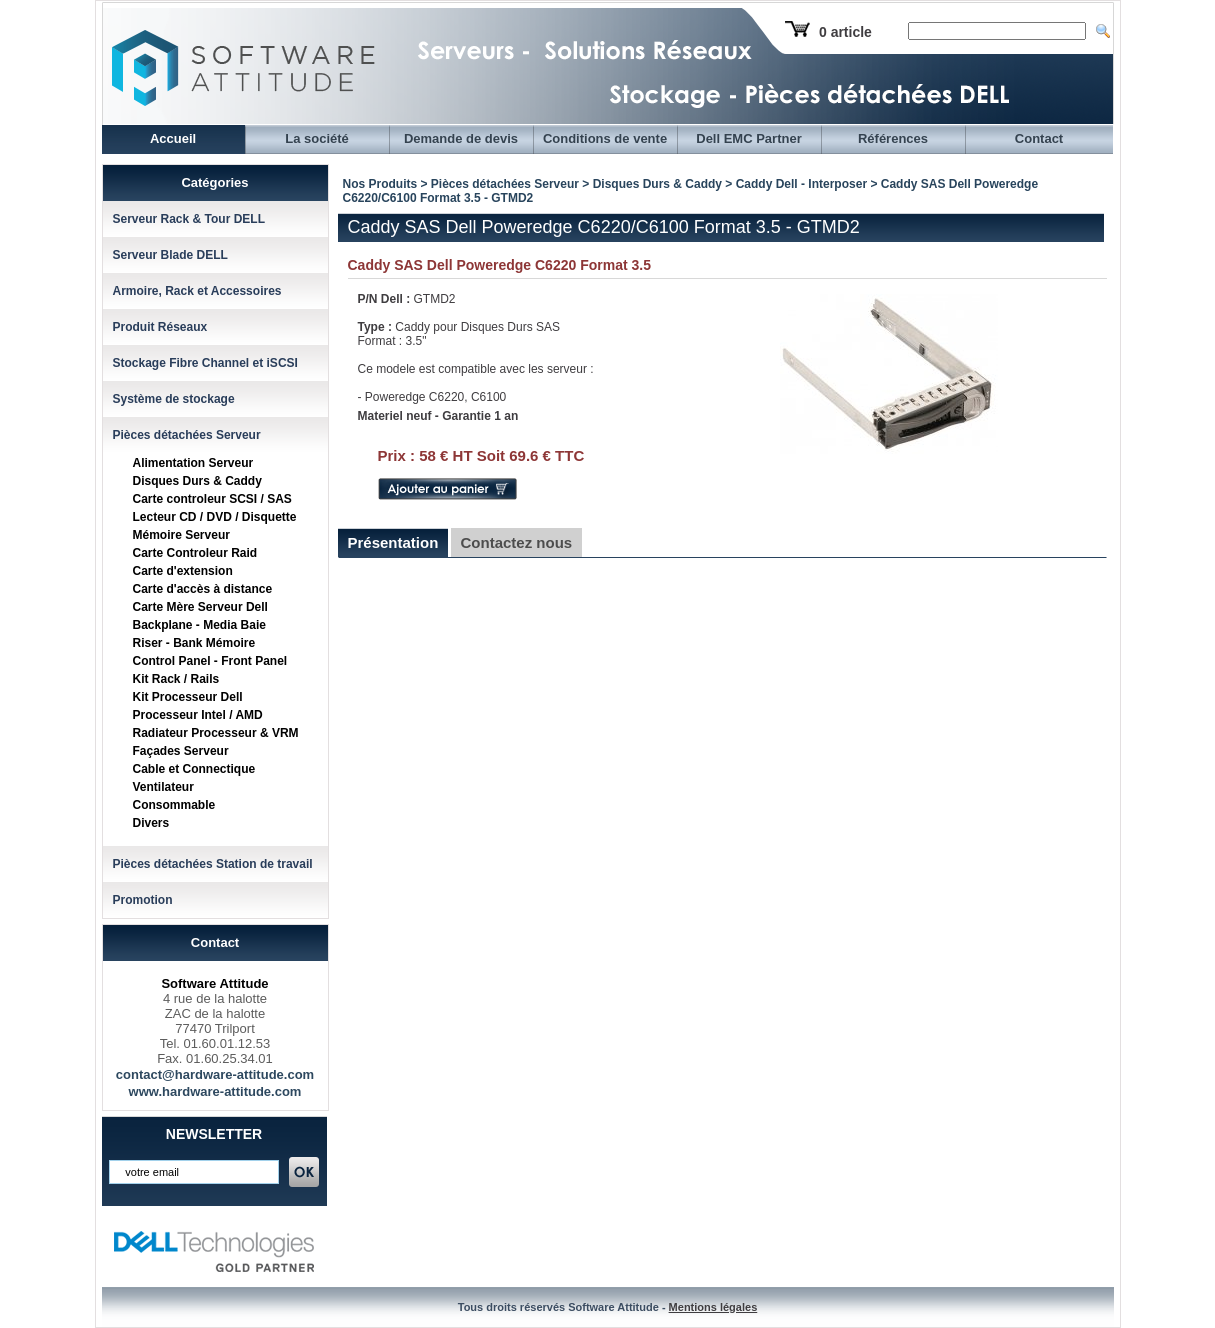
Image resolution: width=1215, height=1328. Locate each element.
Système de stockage (174, 399)
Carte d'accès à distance (203, 589)
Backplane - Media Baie (199, 625)
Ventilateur (163, 787)
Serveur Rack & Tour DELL (189, 219)
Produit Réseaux (160, 327)
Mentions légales (713, 1307)
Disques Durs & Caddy (197, 481)
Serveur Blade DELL (170, 255)
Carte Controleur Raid (195, 553)
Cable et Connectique (194, 769)
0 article (845, 32)
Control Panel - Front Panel (210, 661)
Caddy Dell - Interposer (801, 184)
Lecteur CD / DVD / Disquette (215, 517)
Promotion (143, 900)
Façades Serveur (181, 751)
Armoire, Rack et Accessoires (197, 291)
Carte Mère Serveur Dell (200, 607)
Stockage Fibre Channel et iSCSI (205, 363)
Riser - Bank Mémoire (194, 643)
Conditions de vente (605, 138)
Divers (151, 823)
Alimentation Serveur (193, 463)
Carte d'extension (183, 571)
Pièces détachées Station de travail (213, 864)
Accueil (173, 138)
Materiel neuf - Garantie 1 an (438, 416)
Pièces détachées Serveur (187, 435)
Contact (1039, 138)
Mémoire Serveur (181, 535)
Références (893, 138)
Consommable (174, 805)
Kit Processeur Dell (188, 697)
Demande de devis (461, 138)
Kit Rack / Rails (176, 679)
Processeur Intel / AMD (198, 715)
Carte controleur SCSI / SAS (212, 499)
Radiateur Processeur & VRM (216, 733)
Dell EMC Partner (748, 138)
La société (317, 138)
